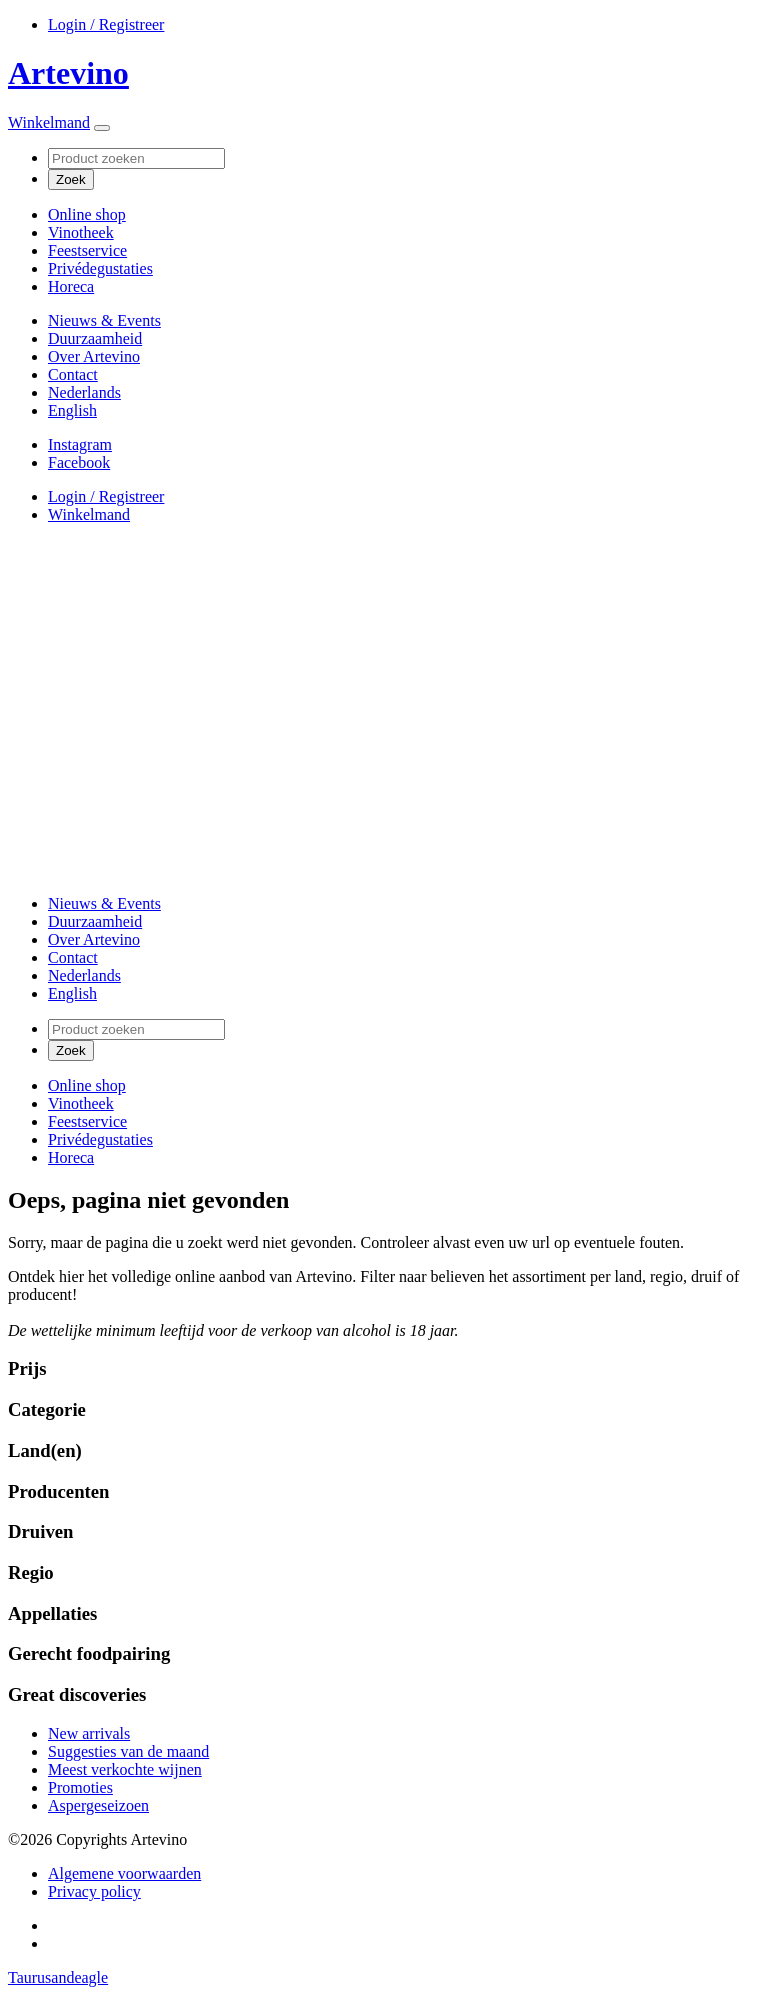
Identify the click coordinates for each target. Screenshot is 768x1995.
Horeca (71, 286)
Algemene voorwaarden (124, 1873)
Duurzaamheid (95, 338)
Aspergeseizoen (98, 1805)
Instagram (80, 444)
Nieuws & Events (104, 320)
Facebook (79, 462)
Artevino (68, 73)
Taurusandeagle (58, 1977)
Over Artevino (94, 356)
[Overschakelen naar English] (72, 410)
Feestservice (87, 250)
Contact (73, 374)
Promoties (80, 1787)
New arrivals (89, 1733)
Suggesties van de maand (128, 1751)
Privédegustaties (100, 268)
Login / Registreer (106, 24)
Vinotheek (81, 232)
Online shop (87, 214)
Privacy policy (94, 1891)
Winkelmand (49, 122)
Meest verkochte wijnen (125, 1769)
